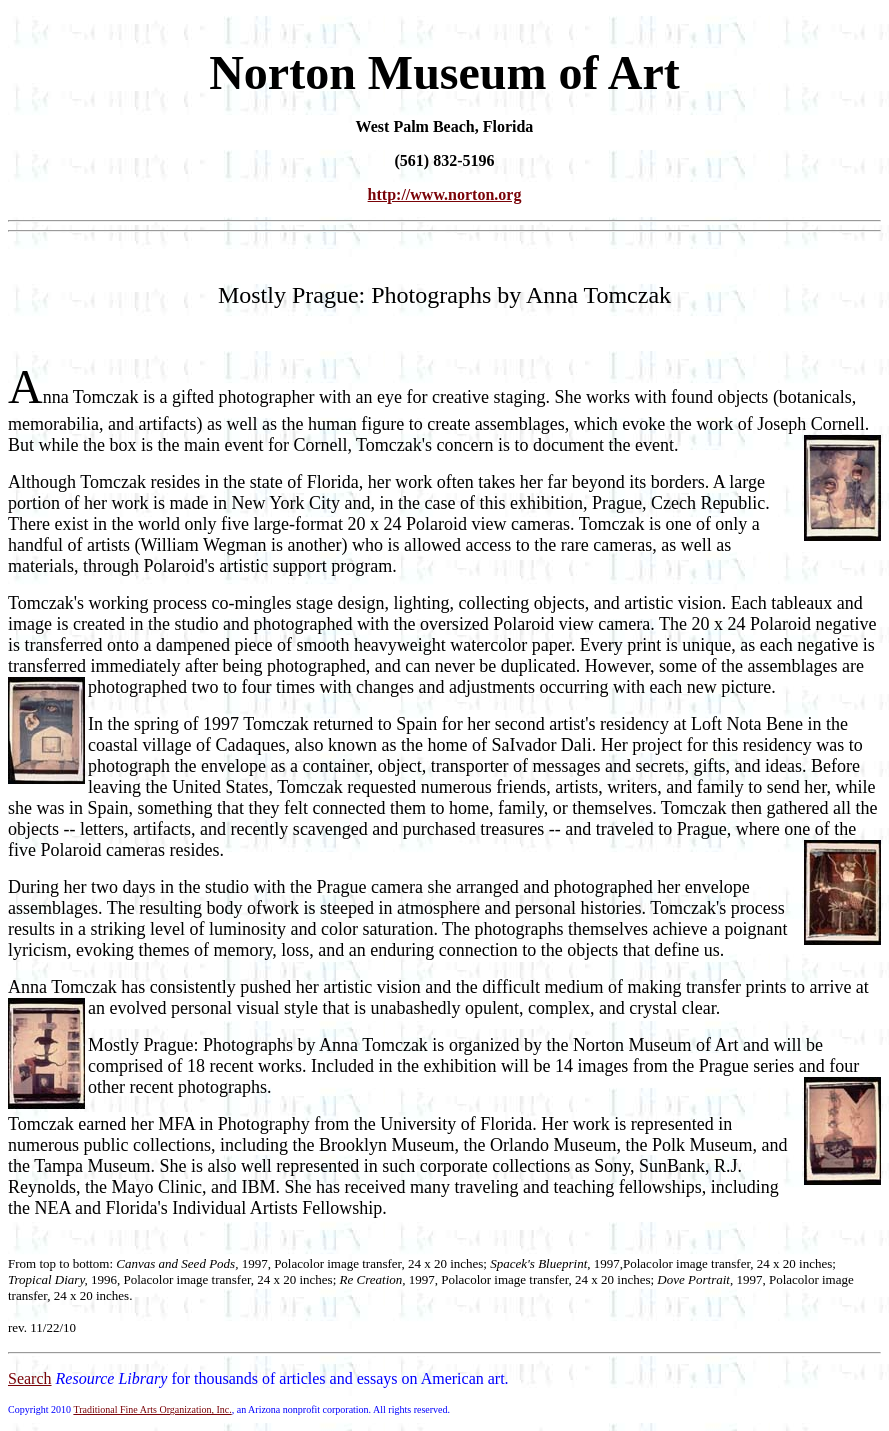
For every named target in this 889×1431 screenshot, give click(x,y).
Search (30, 1378)
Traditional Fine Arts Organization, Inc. (152, 1409)
